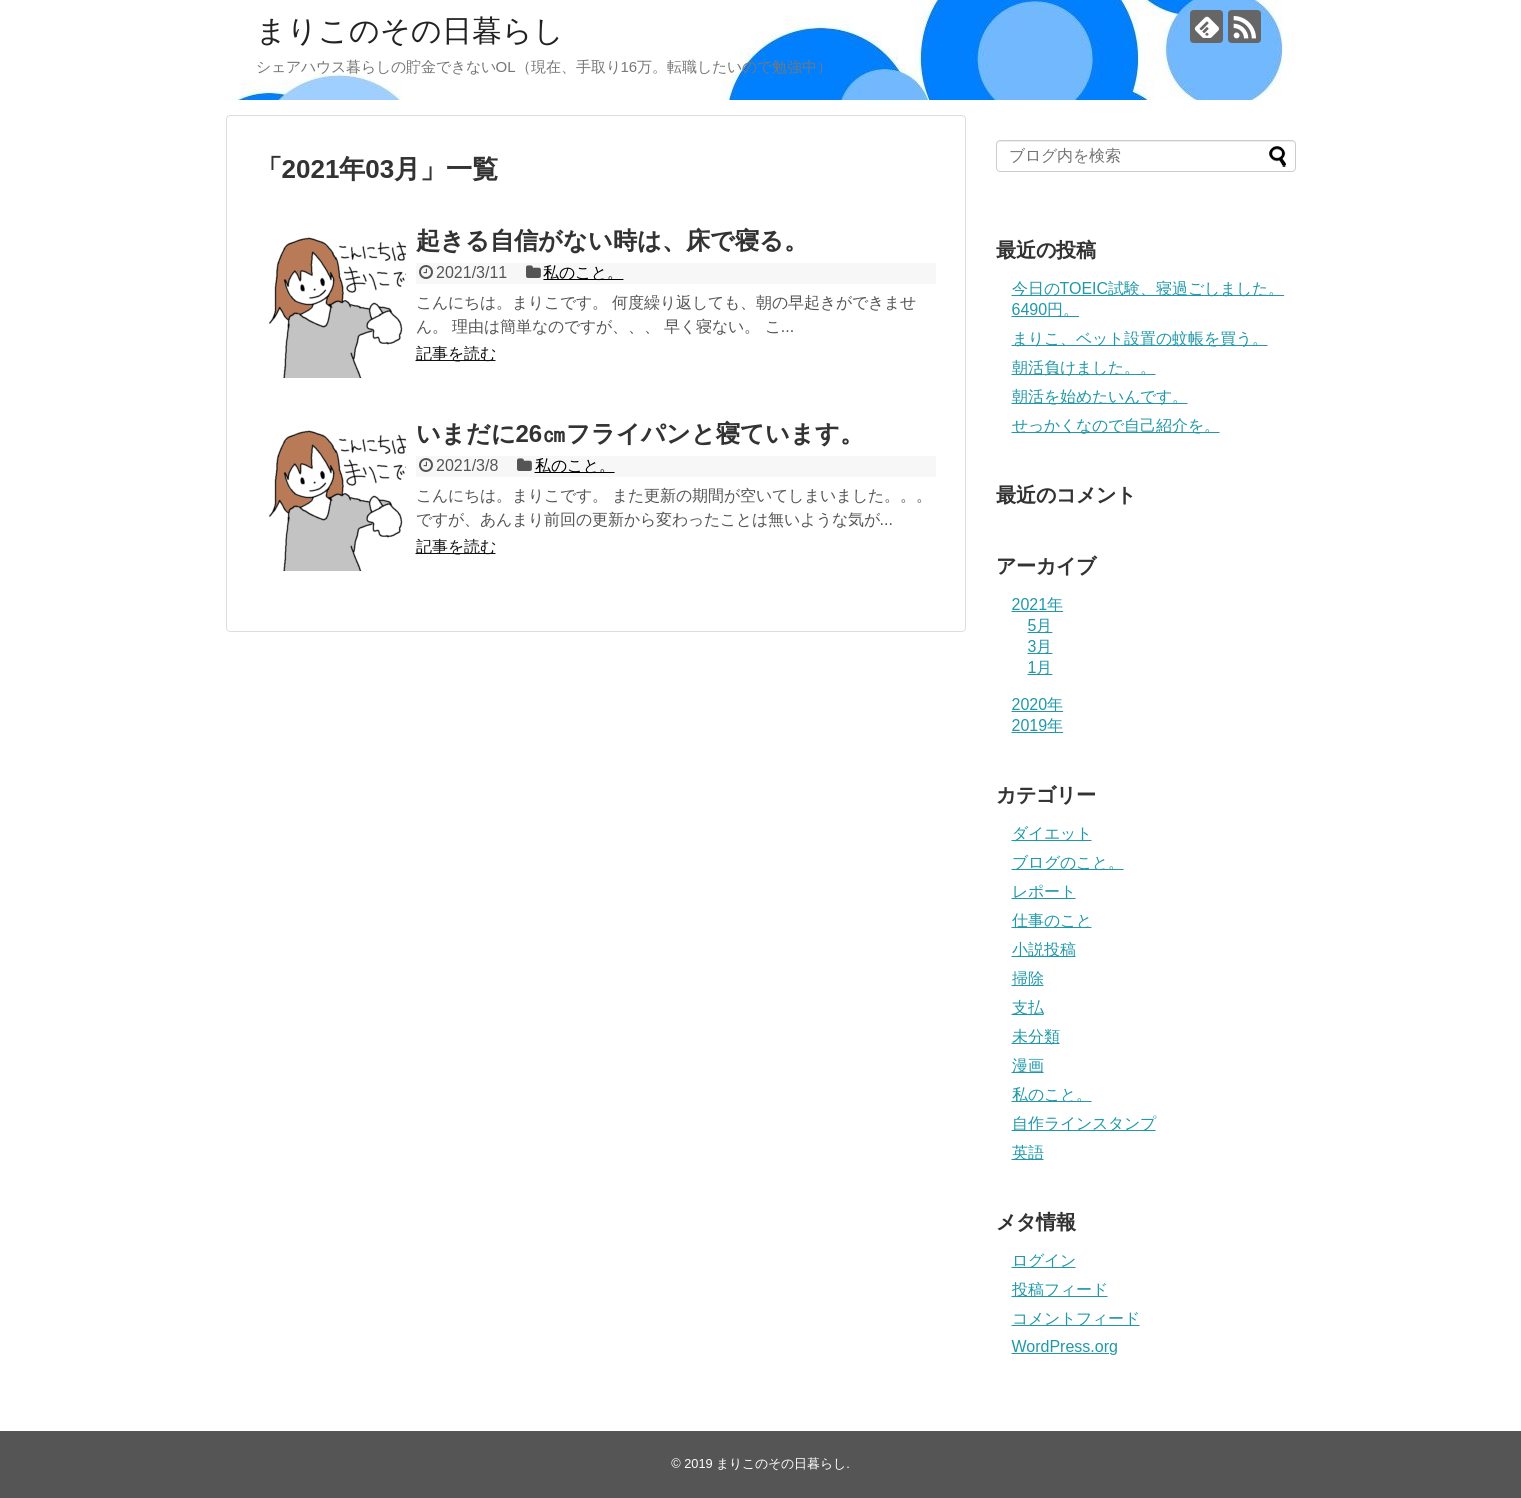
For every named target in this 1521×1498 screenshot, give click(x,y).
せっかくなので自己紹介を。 (1116, 425)
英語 (1028, 1152)
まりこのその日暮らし (410, 30)
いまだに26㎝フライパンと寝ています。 (640, 433)
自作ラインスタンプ (1084, 1123)
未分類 (1036, 1036)
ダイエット (1052, 833)
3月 (1040, 646)
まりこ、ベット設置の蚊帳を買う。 (1140, 338)
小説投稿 (1044, 949)
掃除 (1028, 978)
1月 (1040, 667)
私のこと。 (583, 272)
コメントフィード (1076, 1318)
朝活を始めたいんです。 (1100, 396)
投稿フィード (1060, 1289)
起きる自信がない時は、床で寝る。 (612, 240)
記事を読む (456, 353)
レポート (1044, 891)
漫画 (1028, 1065)
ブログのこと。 (1068, 862)
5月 (1040, 625)
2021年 (1038, 604)
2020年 (1038, 704)
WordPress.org (1065, 1346)
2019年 (1038, 725)
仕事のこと (1052, 920)
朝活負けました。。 (1084, 367)
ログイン (1044, 1260)
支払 (1028, 1007)
